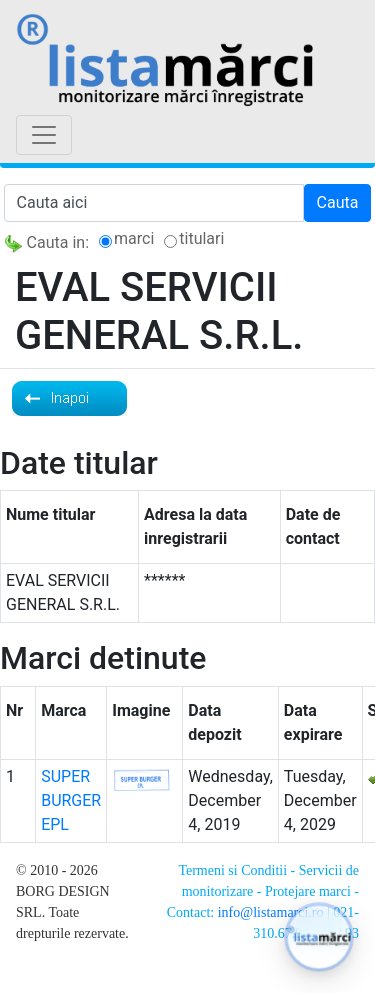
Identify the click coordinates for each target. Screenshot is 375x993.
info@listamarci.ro (271, 912)
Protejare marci (308, 891)
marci (134, 238)
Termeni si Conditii (232, 870)
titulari (201, 238)
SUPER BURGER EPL (71, 800)
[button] (319, 937)
